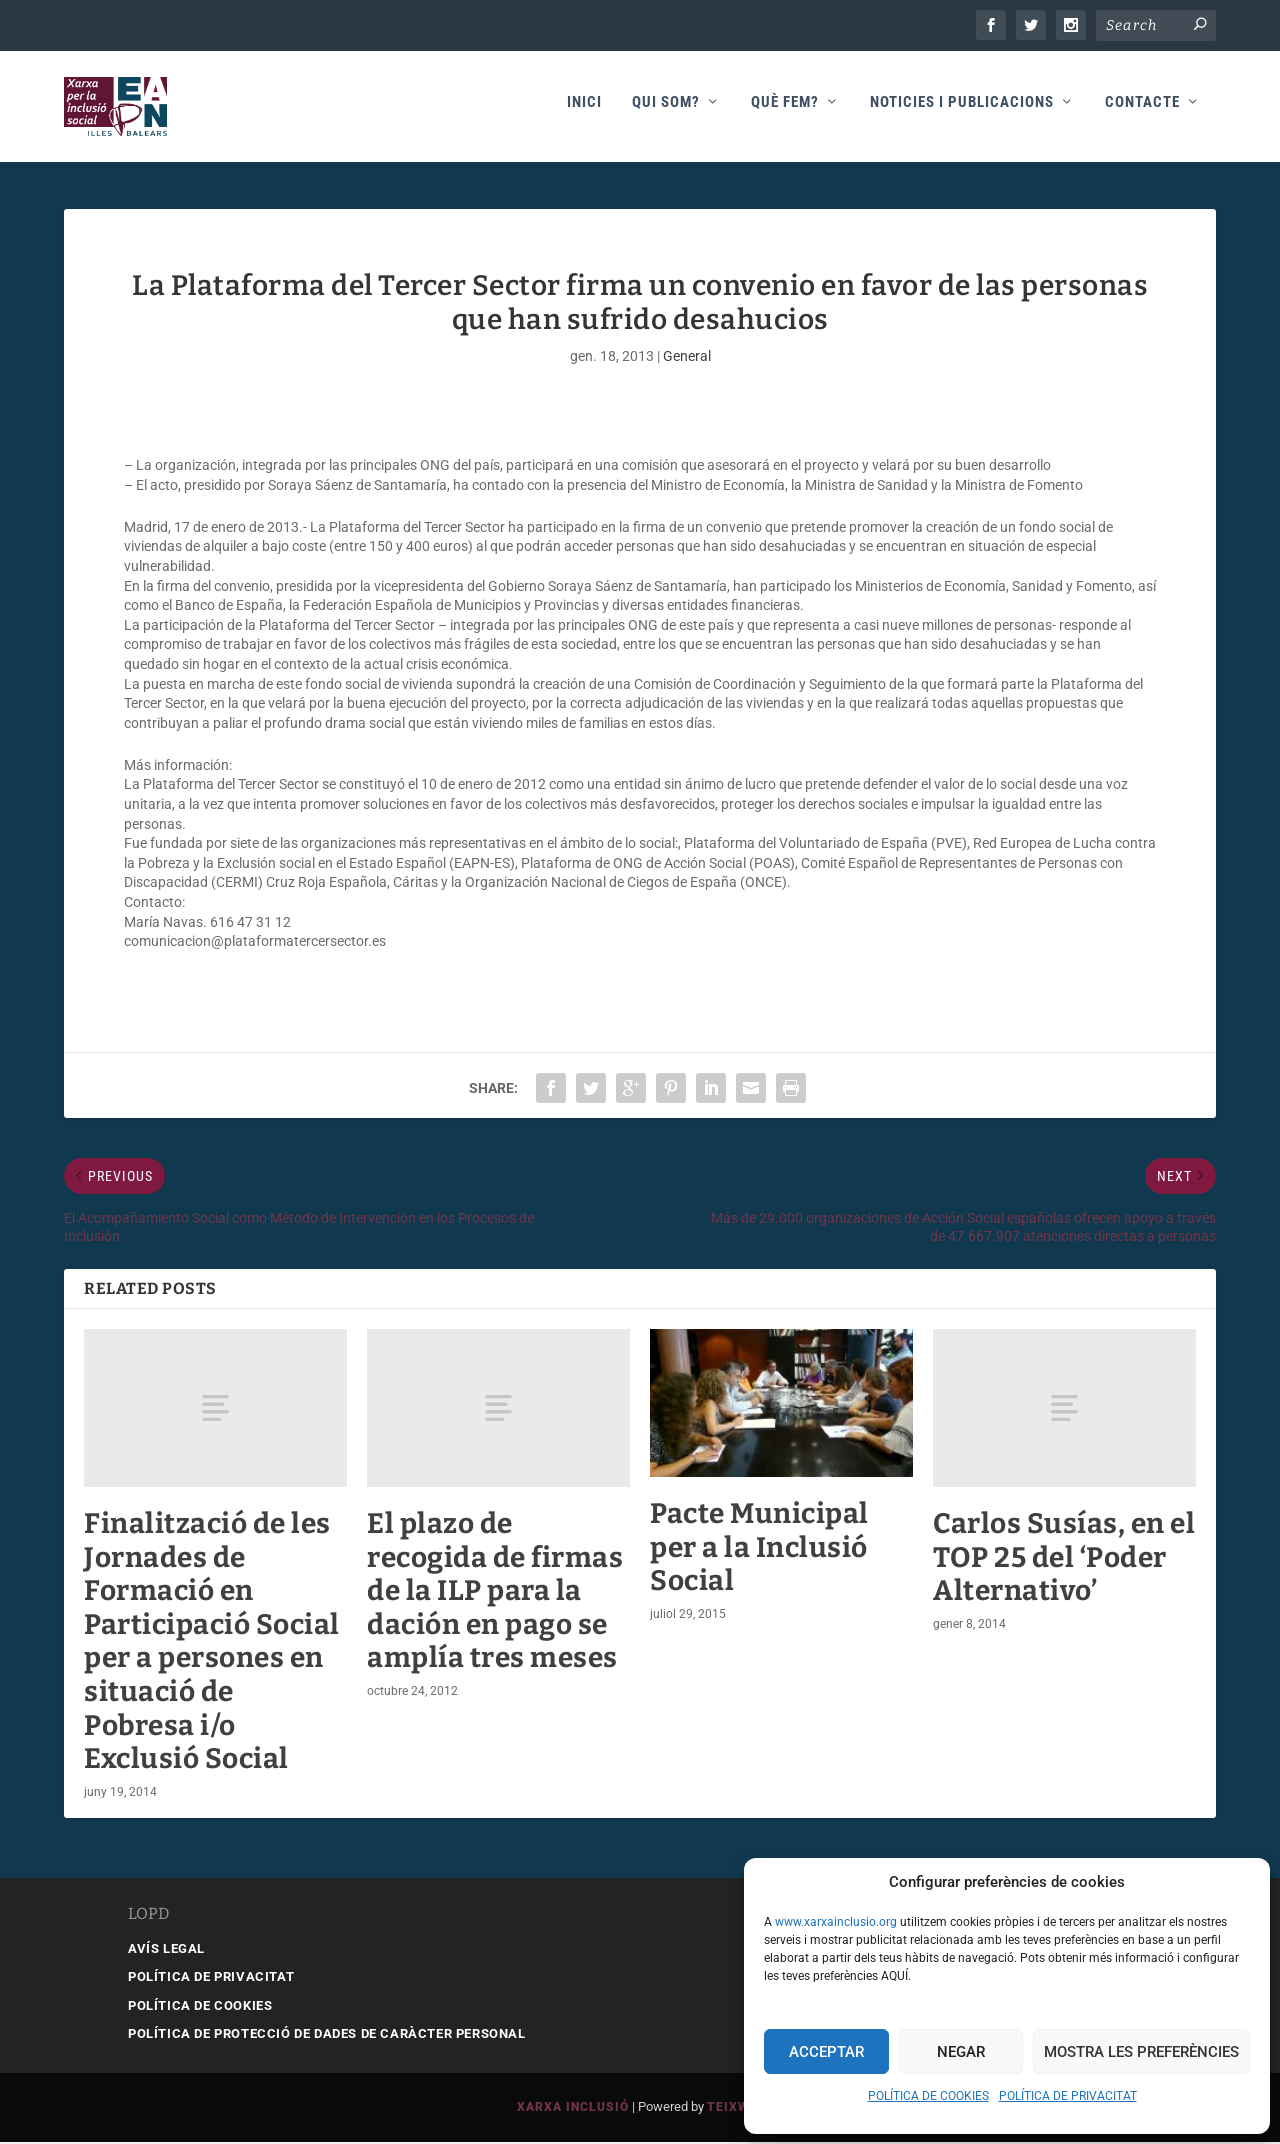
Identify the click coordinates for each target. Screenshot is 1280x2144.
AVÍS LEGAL (166, 1949)
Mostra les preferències (1141, 2052)
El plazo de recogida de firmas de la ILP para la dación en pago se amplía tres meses (495, 1591)
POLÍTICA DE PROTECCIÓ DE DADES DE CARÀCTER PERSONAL (327, 2035)
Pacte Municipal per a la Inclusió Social (759, 1549)
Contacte (1142, 111)
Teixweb (736, 2109)
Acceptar (826, 2052)
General (687, 357)
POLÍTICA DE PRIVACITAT (1068, 2096)
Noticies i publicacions (962, 111)
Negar (961, 2052)
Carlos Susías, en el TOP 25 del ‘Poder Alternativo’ (1064, 1558)
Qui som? (666, 111)
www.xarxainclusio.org (836, 1922)
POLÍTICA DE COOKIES (928, 2096)
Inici (584, 111)
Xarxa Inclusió (573, 2109)
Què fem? (785, 111)
